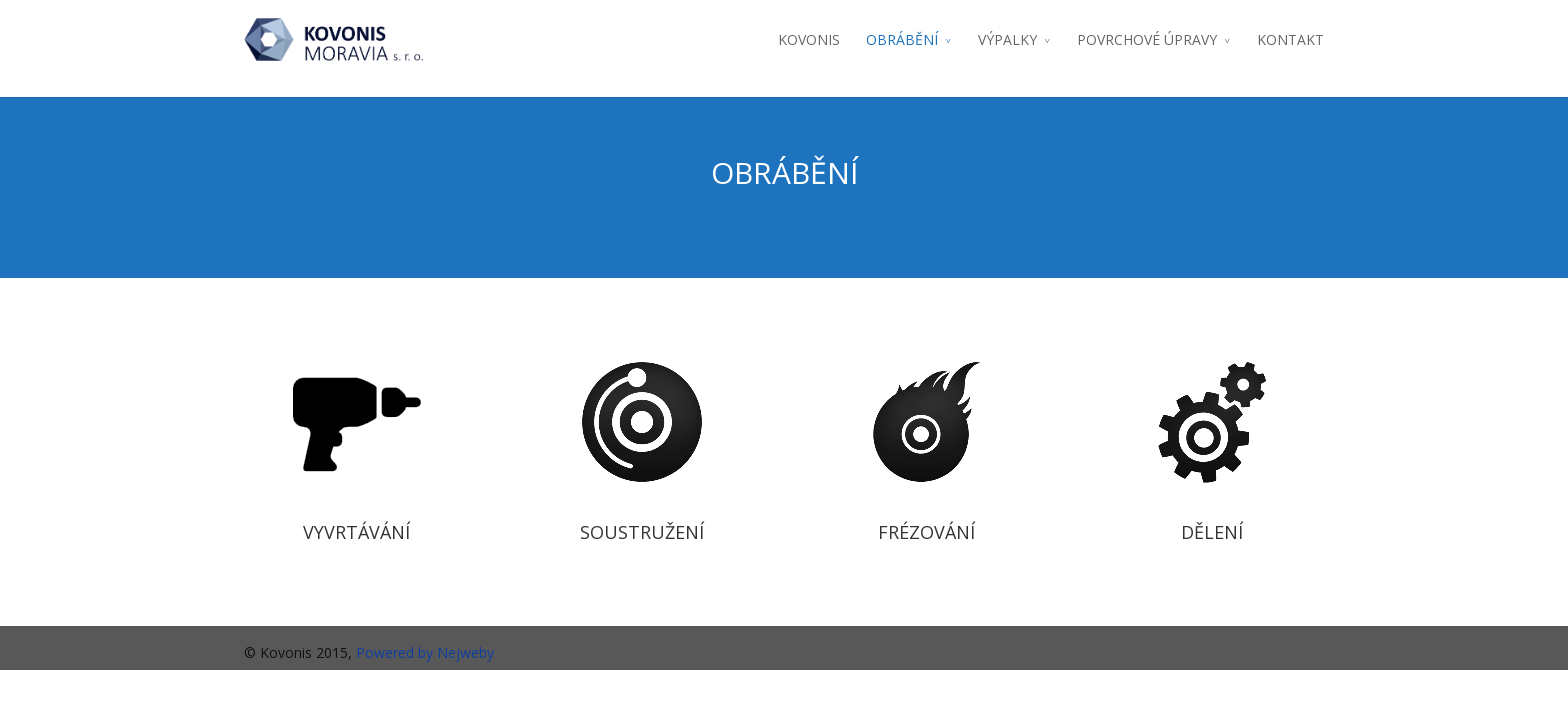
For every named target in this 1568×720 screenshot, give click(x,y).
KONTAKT (1290, 39)
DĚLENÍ (1212, 532)
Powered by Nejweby (425, 652)
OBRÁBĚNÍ (902, 39)
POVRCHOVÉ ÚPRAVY (1147, 39)
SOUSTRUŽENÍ (642, 532)
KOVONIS (809, 39)
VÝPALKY (1007, 39)
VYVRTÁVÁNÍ (356, 532)
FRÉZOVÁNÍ (926, 532)
